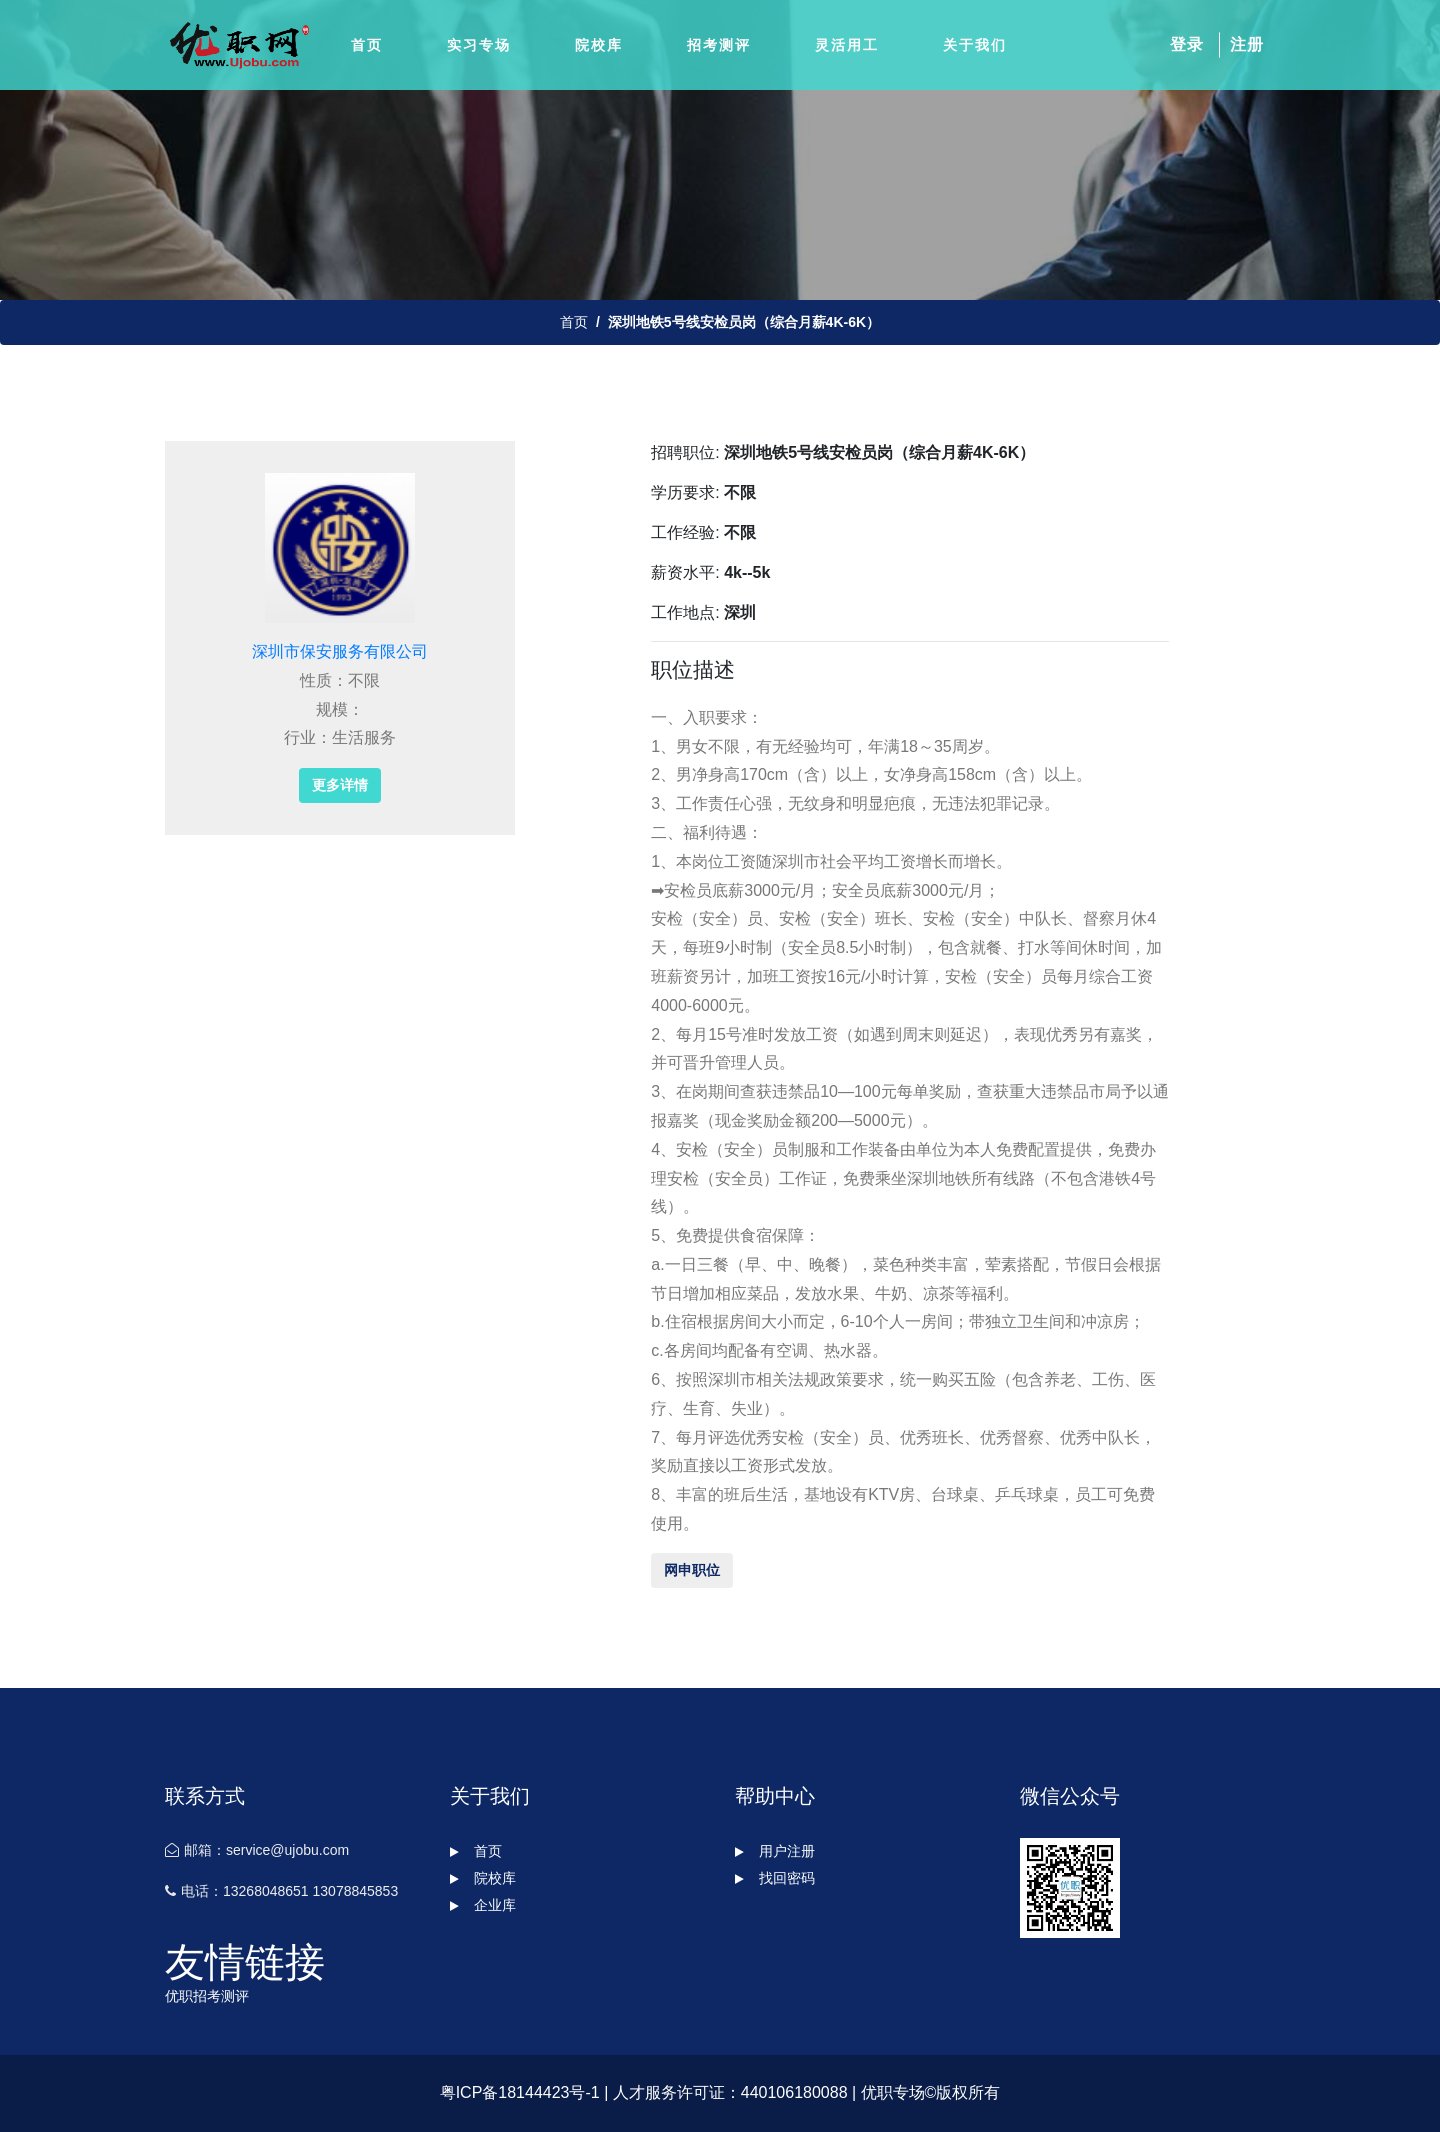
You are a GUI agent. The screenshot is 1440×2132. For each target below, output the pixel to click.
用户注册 (775, 1851)
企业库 (483, 1905)
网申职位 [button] (692, 1570)
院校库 (599, 45)
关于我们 (975, 45)
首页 (367, 45)
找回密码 (775, 1878)
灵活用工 (847, 45)
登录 (1187, 44)
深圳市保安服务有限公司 (340, 651)
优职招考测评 (207, 1996)
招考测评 (719, 45)
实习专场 (479, 45)
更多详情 (340, 785)
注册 (1247, 44)
